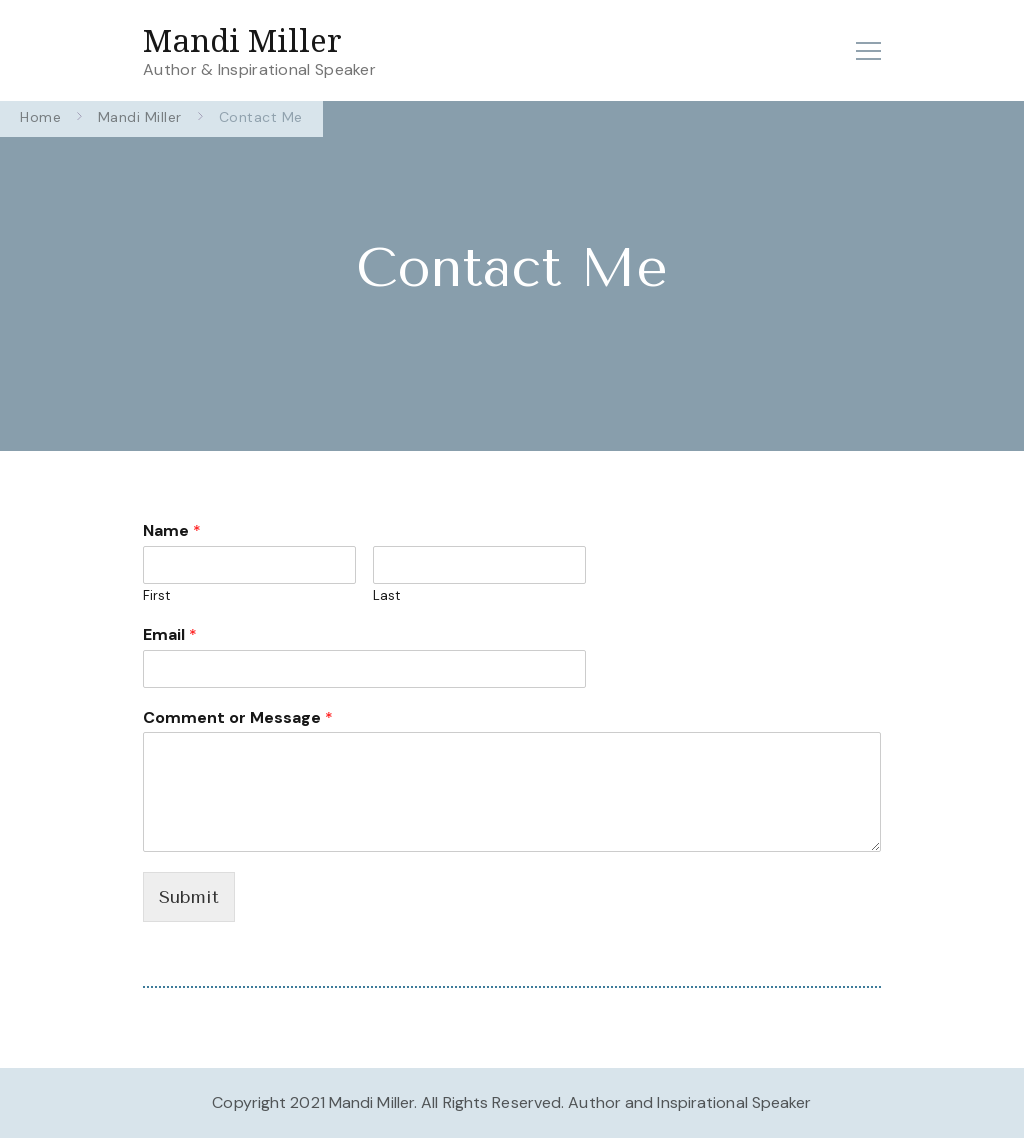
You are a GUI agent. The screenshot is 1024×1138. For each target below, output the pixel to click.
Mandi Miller (242, 40)
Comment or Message (238, 718)
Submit (189, 897)
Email (170, 635)
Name (172, 531)
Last (386, 596)
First (156, 596)
